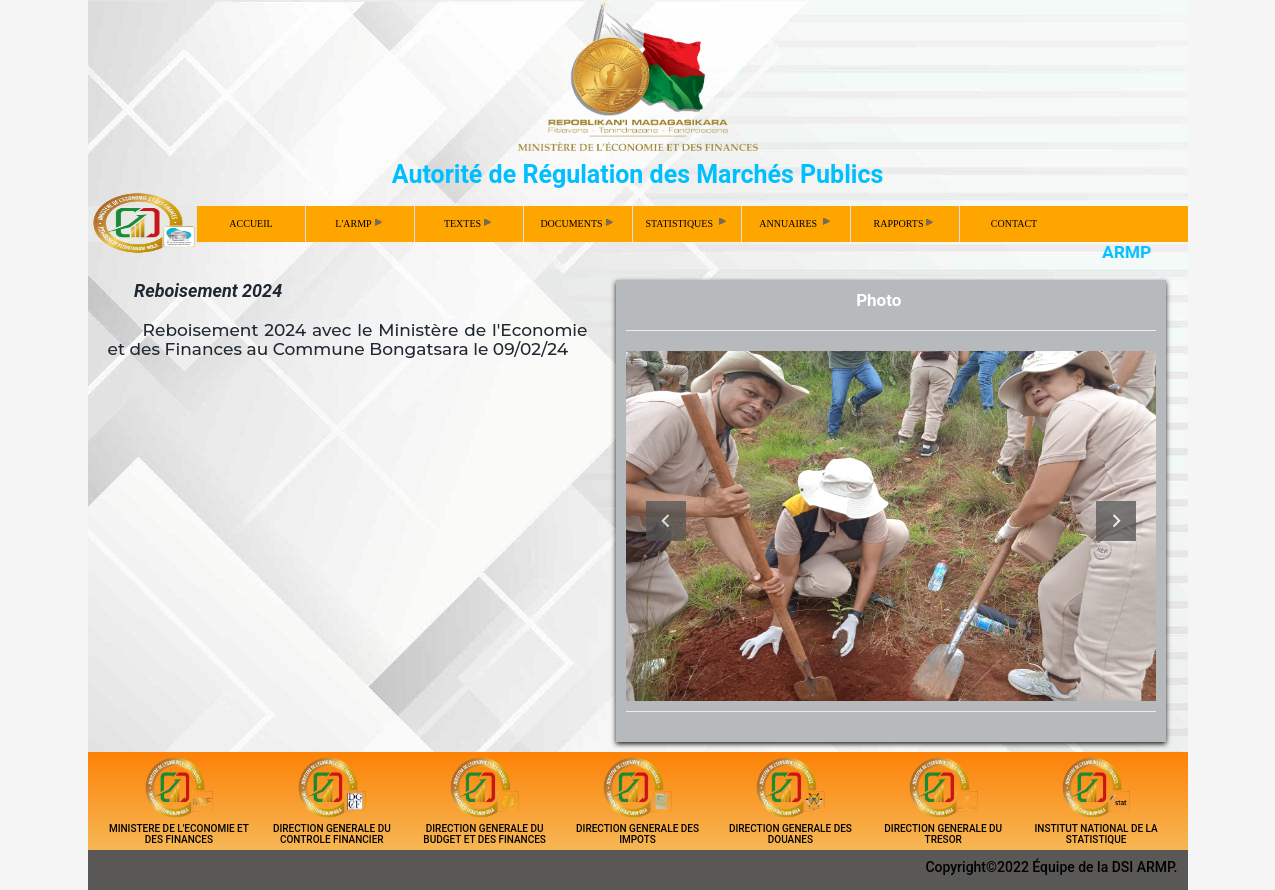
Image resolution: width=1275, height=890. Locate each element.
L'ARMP (358, 223)
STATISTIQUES (686, 222)
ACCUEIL (250, 223)
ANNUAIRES (795, 222)
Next (1116, 521)
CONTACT (1014, 223)
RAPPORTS (904, 223)
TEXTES (467, 223)
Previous (666, 521)
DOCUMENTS (576, 223)
